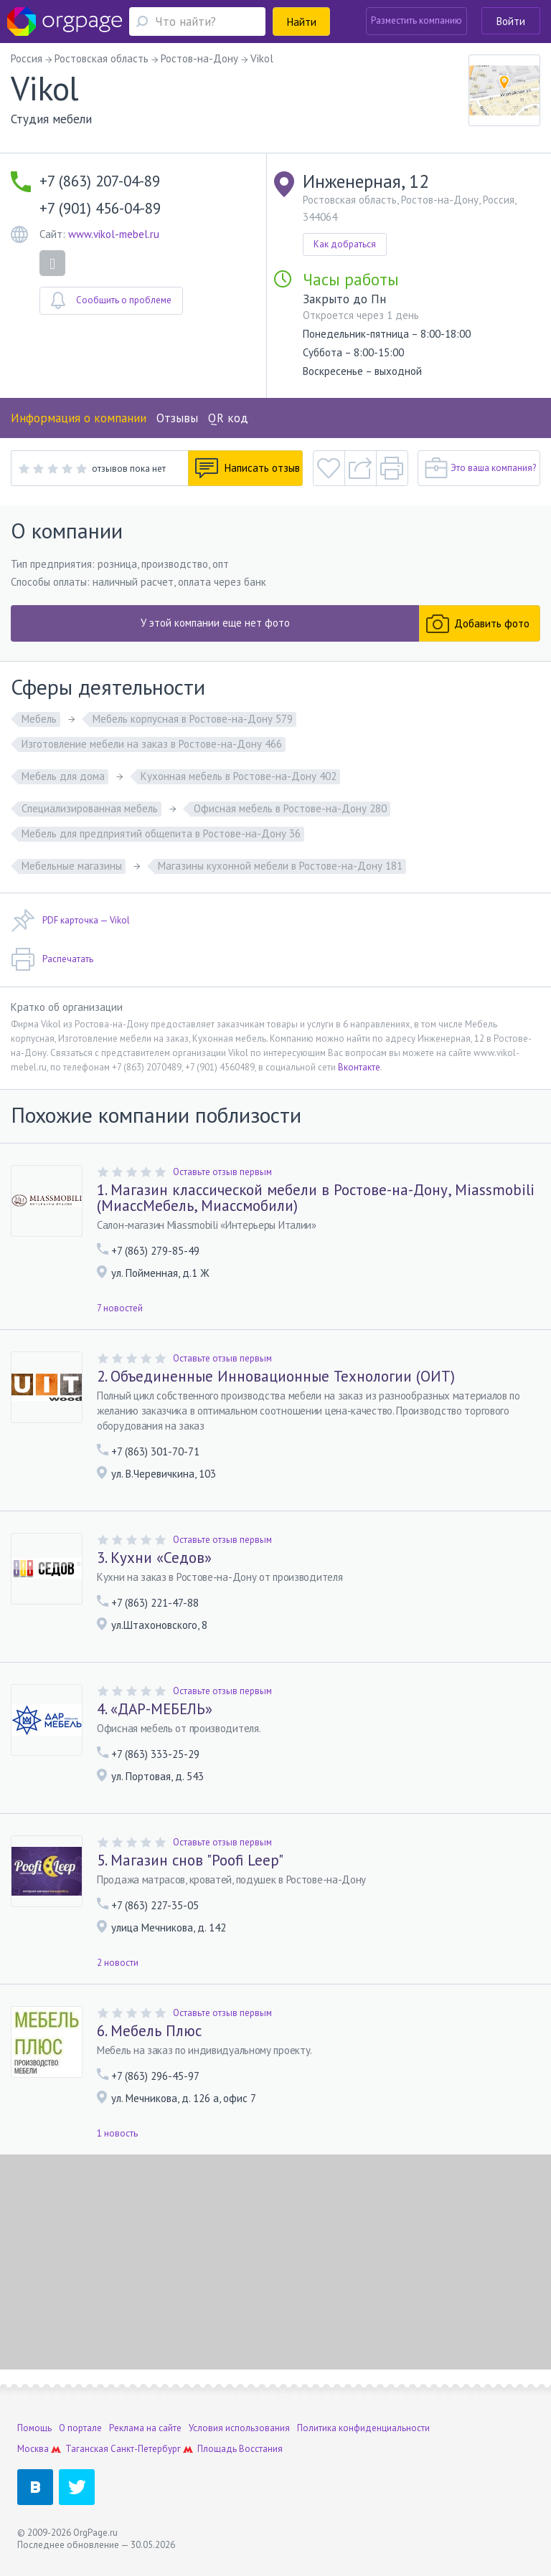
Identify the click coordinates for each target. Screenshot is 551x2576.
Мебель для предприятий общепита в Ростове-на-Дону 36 (161, 833)
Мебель (39, 719)
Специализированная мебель (90, 808)
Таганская (86, 2449)
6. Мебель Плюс (149, 2031)
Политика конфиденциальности (363, 2428)
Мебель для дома (63, 776)
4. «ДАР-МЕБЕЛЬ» (154, 1709)
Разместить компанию (416, 20)
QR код (228, 418)
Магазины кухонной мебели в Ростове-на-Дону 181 (280, 866)
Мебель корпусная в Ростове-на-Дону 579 (193, 719)
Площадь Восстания (240, 2449)
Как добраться (345, 244)
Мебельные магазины (72, 866)
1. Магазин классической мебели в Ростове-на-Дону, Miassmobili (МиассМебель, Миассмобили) (315, 1198)
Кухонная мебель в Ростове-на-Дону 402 (238, 776)
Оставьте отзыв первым (222, 1172)
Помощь (34, 2428)
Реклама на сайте (145, 2428)
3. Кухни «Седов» (154, 1558)
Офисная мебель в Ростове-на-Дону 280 (290, 808)
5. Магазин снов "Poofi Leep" (190, 1860)
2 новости (117, 1963)
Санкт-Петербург (145, 2449)
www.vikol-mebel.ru (113, 234)
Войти (510, 21)
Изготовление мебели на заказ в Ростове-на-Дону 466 (152, 744)
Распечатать (52, 959)
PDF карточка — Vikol (70, 920)
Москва (33, 2449)
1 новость (117, 2133)
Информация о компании (78, 418)
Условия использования (239, 2428)
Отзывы (177, 418)
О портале (80, 2428)
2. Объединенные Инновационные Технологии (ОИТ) (276, 1376)
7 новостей (120, 1308)
